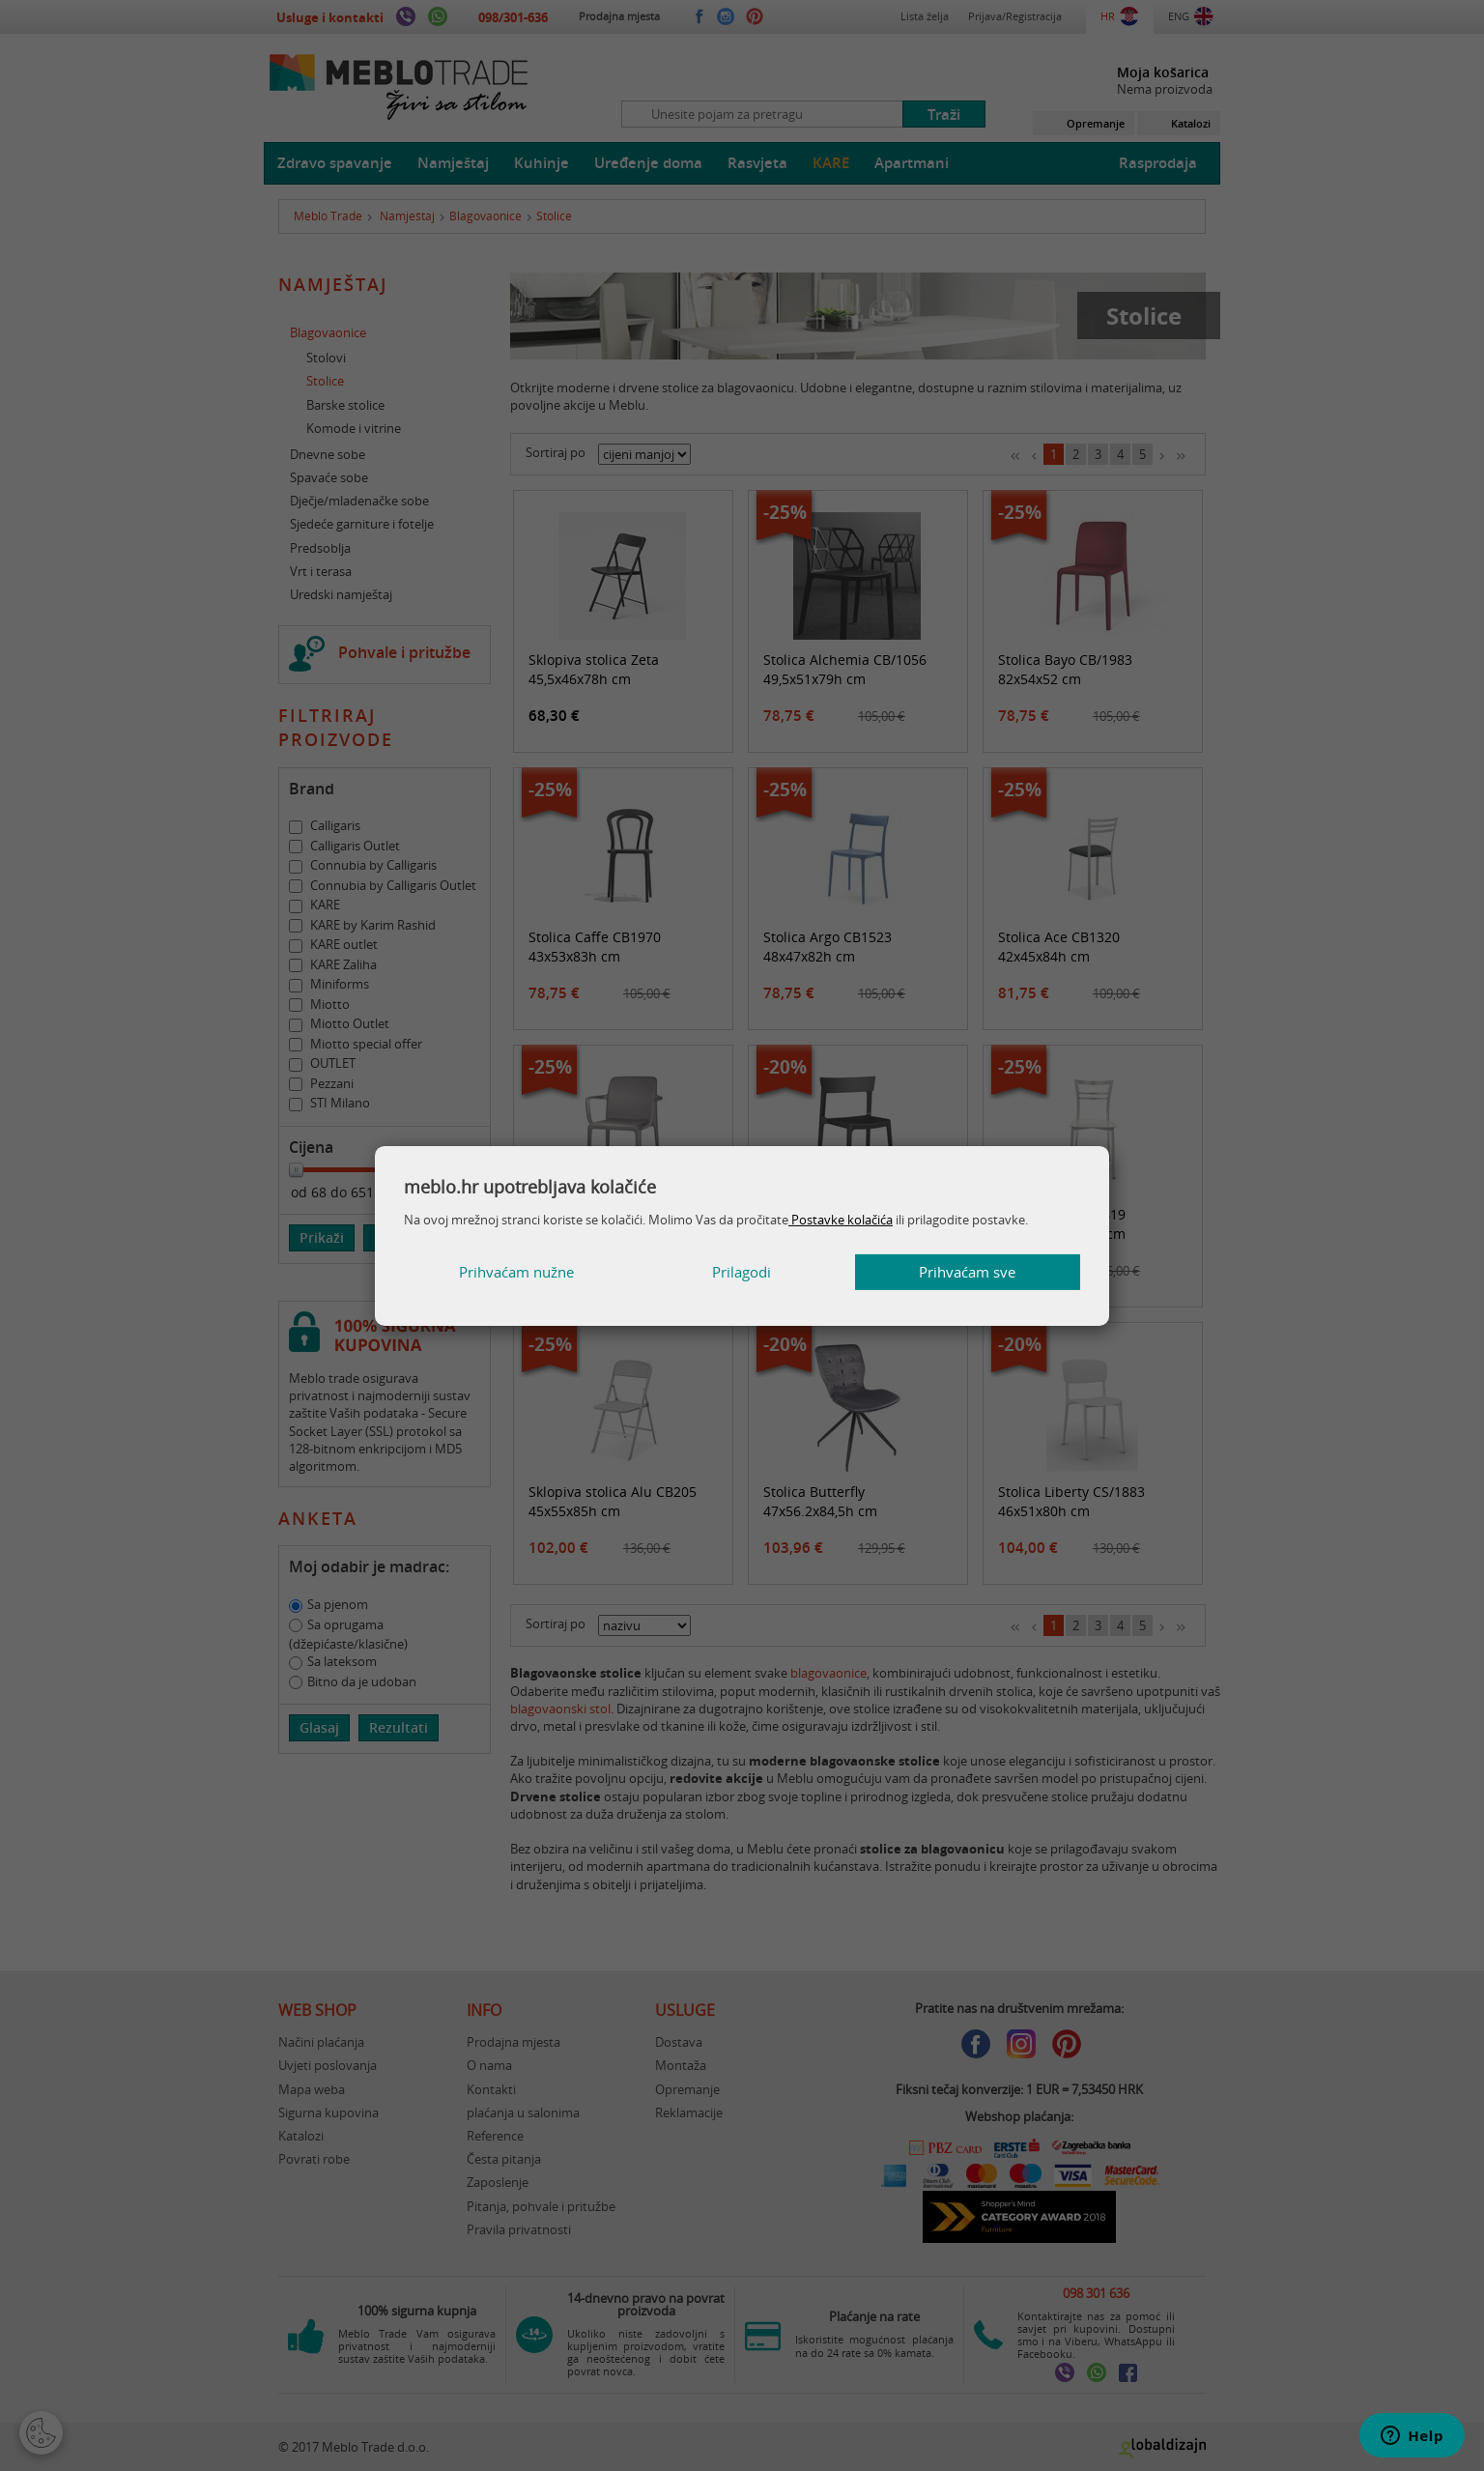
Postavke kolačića (840, 1219)
